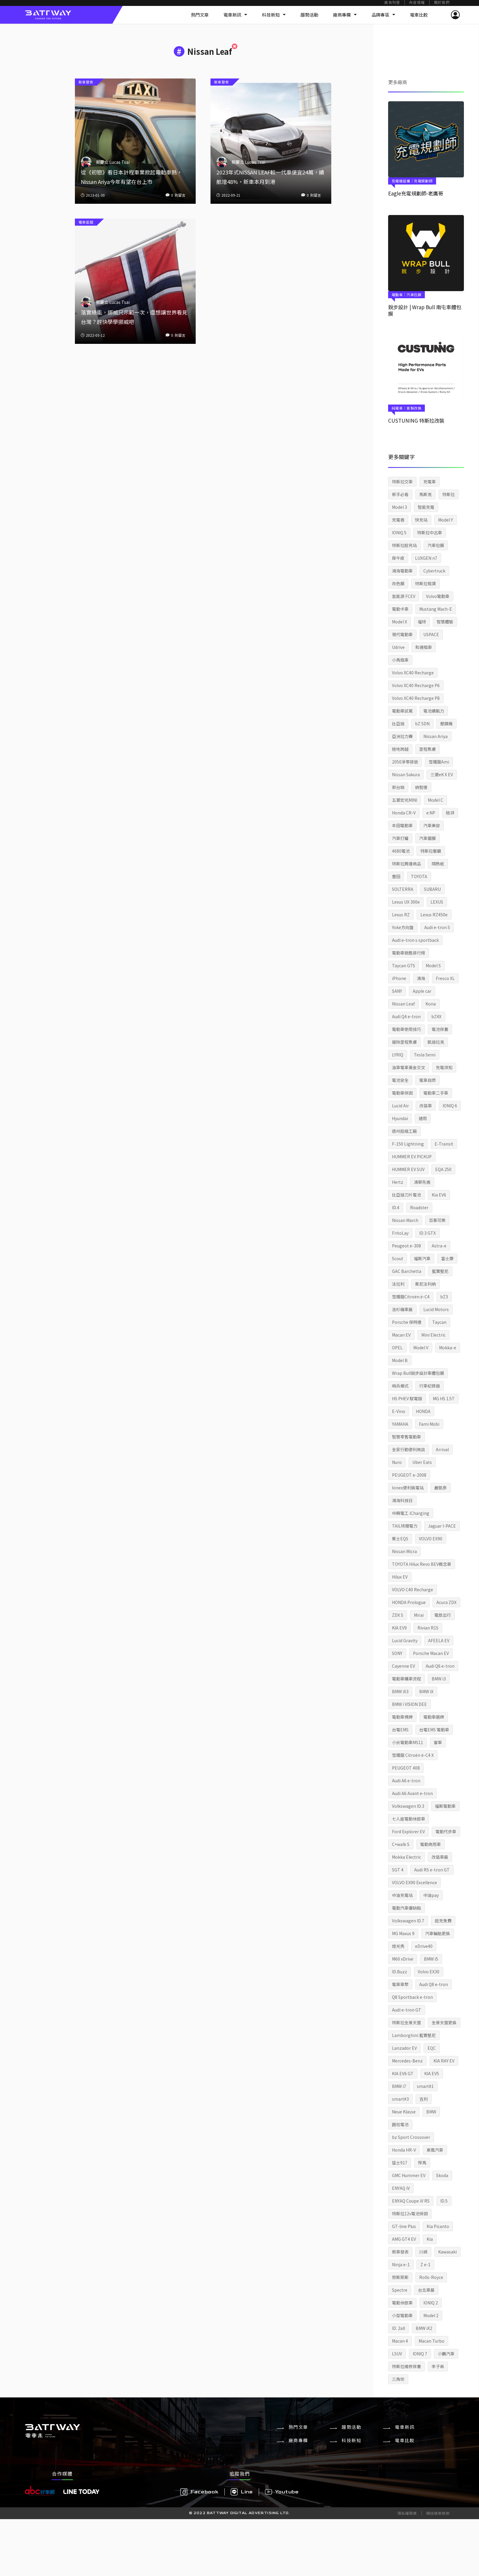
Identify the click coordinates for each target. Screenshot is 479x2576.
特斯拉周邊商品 (406, 864)
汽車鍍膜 (427, 838)
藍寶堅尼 (440, 1271)
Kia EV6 (439, 1195)
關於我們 (442, 3)
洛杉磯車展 (402, 1309)
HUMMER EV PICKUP (412, 1156)
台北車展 (426, 2290)
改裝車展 (440, 1857)
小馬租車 (400, 660)
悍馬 (422, 2163)
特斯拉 (448, 494)
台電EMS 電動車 (434, 1730)
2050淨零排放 (405, 762)
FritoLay (400, 1233)
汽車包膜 (435, 545)
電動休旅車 (402, 2303)
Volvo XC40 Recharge (413, 673)
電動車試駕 (402, 711)
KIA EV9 (399, 1628)
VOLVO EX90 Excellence (414, 1882)
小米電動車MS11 (407, 1742)
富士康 (447, 1258)
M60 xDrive (402, 1959)
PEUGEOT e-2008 (409, 1475)
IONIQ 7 (420, 2354)
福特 (422, 622)
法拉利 (398, 1284)
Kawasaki (447, 2252)
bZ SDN (422, 723)
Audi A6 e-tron (406, 1780)
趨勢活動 (309, 15)
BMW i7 (399, 2086)
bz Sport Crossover (411, 2137)
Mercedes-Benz (407, 2061)
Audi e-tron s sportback (415, 940)
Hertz (397, 1182)
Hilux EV (400, 1577)
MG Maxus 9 (403, 1933)
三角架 (398, 2379)
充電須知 (444, 1067)
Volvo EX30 (428, 1971)
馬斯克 (425, 494)
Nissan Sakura (406, 774)
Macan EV (401, 1335)
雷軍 (438, 1742)
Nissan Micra (404, 1551)
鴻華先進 (422, 1182)
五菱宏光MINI (404, 800)
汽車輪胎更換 (437, 1933)
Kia (430, 2239)
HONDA (423, 1411)
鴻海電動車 (402, 571)
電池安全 (400, 1080)
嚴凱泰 (440, 1488)
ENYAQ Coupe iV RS (411, 2201)
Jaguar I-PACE (442, 1526)
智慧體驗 (445, 622)
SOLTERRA (402, 889)
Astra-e (439, 1246)
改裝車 (425, 1106)
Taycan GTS (403, 965)
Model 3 (399, 507)
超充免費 (443, 1921)
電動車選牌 (433, 1717)
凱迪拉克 (435, 1042)
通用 (423, 1118)
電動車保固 (402, 1093)
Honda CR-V (404, 813)
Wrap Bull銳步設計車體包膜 (418, 1373)
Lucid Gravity (404, 1640)
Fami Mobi (429, 1424)
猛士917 (399, 2163)
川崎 (423, 2252)
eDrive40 (424, 1946)
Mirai (419, 1615)
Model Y (445, 520)
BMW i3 (439, 1679)
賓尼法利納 (425, 1284)
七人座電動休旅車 (408, 1819)
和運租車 (423, 647)
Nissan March (405, 1220)
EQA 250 (443, 1169)
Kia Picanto (438, 2226)
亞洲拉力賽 (402, 736)
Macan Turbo (431, 2341)
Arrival (442, 1449)
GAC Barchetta (406, 1271)
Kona (430, 1004)
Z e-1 (425, 2264)
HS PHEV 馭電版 (407, 1398)
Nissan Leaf (403, 1004)
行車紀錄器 (429, 1386)
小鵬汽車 (446, 2354)
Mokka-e (447, 1347)
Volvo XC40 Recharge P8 (416, 698)
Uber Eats (422, 1462)
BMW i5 (431, 1959)
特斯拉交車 (402, 482)
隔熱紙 (438, 864)
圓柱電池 (400, 2124)
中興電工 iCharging (410, 1513)
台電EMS (400, 1730)
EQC (431, 2048)
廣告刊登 (392, 3)
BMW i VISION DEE (409, 1704)
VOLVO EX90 (430, 1539)
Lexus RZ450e (434, 915)
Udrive (398, 647)
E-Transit (444, 1144)
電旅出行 (442, 1615)
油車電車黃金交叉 (408, 1067)
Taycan (439, 1322)
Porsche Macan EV (431, 1653)
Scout (397, 1258)
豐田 (396, 876)
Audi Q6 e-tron (440, 1666)
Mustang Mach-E (435, 609)
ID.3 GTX (427, 1233)
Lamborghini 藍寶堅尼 (414, 2035)
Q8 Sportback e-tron (412, 1997)
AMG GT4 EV (404, 2239)
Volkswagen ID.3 (408, 1806)
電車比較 (419, 15)
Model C (435, 800)
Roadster (419, 1207)
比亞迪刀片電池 (406, 1195)
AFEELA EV (438, 1640)
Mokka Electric (406, 1857)
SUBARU (432, 889)
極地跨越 (400, 749)
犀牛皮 (398, 558)
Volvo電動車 (437, 596)
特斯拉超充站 (404, 545)
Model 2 (430, 2315)
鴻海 (421, 978)
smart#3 (400, 2099)
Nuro (397, 1462)
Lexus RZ (401, 915)
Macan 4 (400, 2341)
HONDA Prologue (409, 1602)
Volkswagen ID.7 (408, 1921)
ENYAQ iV (401, 2188)
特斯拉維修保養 (406, 2366)
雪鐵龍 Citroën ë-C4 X (413, 1755)
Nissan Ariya (435, 736)
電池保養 (440, 1029)
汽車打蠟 (400, 838)
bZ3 (444, 1297)
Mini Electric (433, 1335)
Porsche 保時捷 (407, 1322)
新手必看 (400, 494)
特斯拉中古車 (429, 532)
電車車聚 (400, 1984)
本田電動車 (402, 825)
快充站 (421, 520)
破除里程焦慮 (404, 1042)
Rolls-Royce (431, 2277)
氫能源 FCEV (403, 596)
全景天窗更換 (444, 2022)
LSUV (397, 2354)
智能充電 (426, 507)
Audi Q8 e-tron (433, 1984)
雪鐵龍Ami (439, 762)
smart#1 (425, 2086)
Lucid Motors (436, 1309)
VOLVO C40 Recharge (412, 1589)
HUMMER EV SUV (408, 1169)
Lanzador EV (404, 2048)
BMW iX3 (400, 1691)
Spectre (399, 2290)
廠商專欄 (345, 15)
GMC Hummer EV (408, 2175)
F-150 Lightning (408, 1144)
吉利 (423, 2099)
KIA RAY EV (443, 2061)
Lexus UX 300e (406, 902)
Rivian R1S (427, 1628)
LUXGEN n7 (426, 558)
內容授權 (417, 3)
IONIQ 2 (430, 2303)
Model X (399, 622)
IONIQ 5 (399, 532)
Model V (420, 1347)
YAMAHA (400, 1424)
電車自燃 (427, 1080)
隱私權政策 (407, 2513)
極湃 (450, 813)
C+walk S (400, 1844)
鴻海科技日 (402, 1500)
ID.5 (444, 2201)
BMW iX (426, 1691)
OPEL (397, 1347)
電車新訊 (235, 15)
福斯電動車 (445, 1806)
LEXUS (436, 902)
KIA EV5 (431, 2073)
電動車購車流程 (406, 1679)
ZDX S (397, 1615)
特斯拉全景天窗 (406, 2022)
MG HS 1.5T (444, 1398)
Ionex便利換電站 (408, 1488)
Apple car (422, 991)
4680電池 (401, 851)
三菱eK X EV (441, 774)
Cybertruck (434, 571)
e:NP (430, 813)
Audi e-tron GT (406, 2010)
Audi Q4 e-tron (406, 1016)
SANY (397, 991)
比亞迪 (398, 723)
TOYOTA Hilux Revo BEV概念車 (421, 1564)
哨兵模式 (400, 1386)
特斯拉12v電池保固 (410, 2213)
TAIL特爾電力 (404, 1526)
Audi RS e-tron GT (432, 1870)
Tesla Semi (424, 1055)
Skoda (442, 2175)
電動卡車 (400, 609)
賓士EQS (400, 1539)
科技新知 (274, 15)
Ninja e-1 (401, 2264)
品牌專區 (383, 15)
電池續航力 (433, 711)
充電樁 (398, 520)
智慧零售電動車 (406, 1437)
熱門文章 (200, 15)
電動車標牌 (402, 1717)
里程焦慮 (427, 749)
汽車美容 (431, 825)
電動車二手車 (435, 1093)
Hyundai (400, 1118)
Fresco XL (445, 978)
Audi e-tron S (437, 927)
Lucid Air (400, 1106)
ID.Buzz (399, 1971)
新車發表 (400, 2252)
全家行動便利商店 (408, 1449)
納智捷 (421, 787)
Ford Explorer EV (408, 1831)
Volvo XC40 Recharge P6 (416, 685)
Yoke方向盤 (403, 927)
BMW (431, 2112)
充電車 (429, 482)
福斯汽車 (422, 1258)
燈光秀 (398, 1946)
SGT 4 (398, 1870)
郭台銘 (398, 787)
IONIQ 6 (450, 1106)
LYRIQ (397, 1055)
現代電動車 (402, 634)
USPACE (431, 634)
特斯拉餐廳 (430, 851)
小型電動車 (402, 2315)
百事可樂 (437, 1220)
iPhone (399, 978)
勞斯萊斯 (400, 2277)
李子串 (438, 2366)
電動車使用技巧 (406, 1029)
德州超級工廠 (404, 1131)
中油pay (431, 1895)
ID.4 (395, 1207)
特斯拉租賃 (425, 583)
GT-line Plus (404, 2226)
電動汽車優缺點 (406, 1908)
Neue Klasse (404, 2112)
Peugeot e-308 (406, 1246)
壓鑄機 (446, 723)
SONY (397, 1653)
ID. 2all (398, 2328)
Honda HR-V (404, 2150)
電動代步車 (445, 1831)
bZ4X (436, 1016)
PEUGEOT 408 (406, 1768)
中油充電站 (402, 1895)
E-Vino (398, 1411)
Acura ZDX (446, 1602)
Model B (400, 1360)
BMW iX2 (424, 2328)
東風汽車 (435, 2150)
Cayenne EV (403, 1666)
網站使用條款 (438, 2513)
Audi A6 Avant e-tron (412, 1793)
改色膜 (398, 583)
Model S (433, 965)
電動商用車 (430, 1844)
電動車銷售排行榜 (408, 953)
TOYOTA (419, 876)
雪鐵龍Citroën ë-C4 (411, 1297)
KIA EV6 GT (403, 2073)
